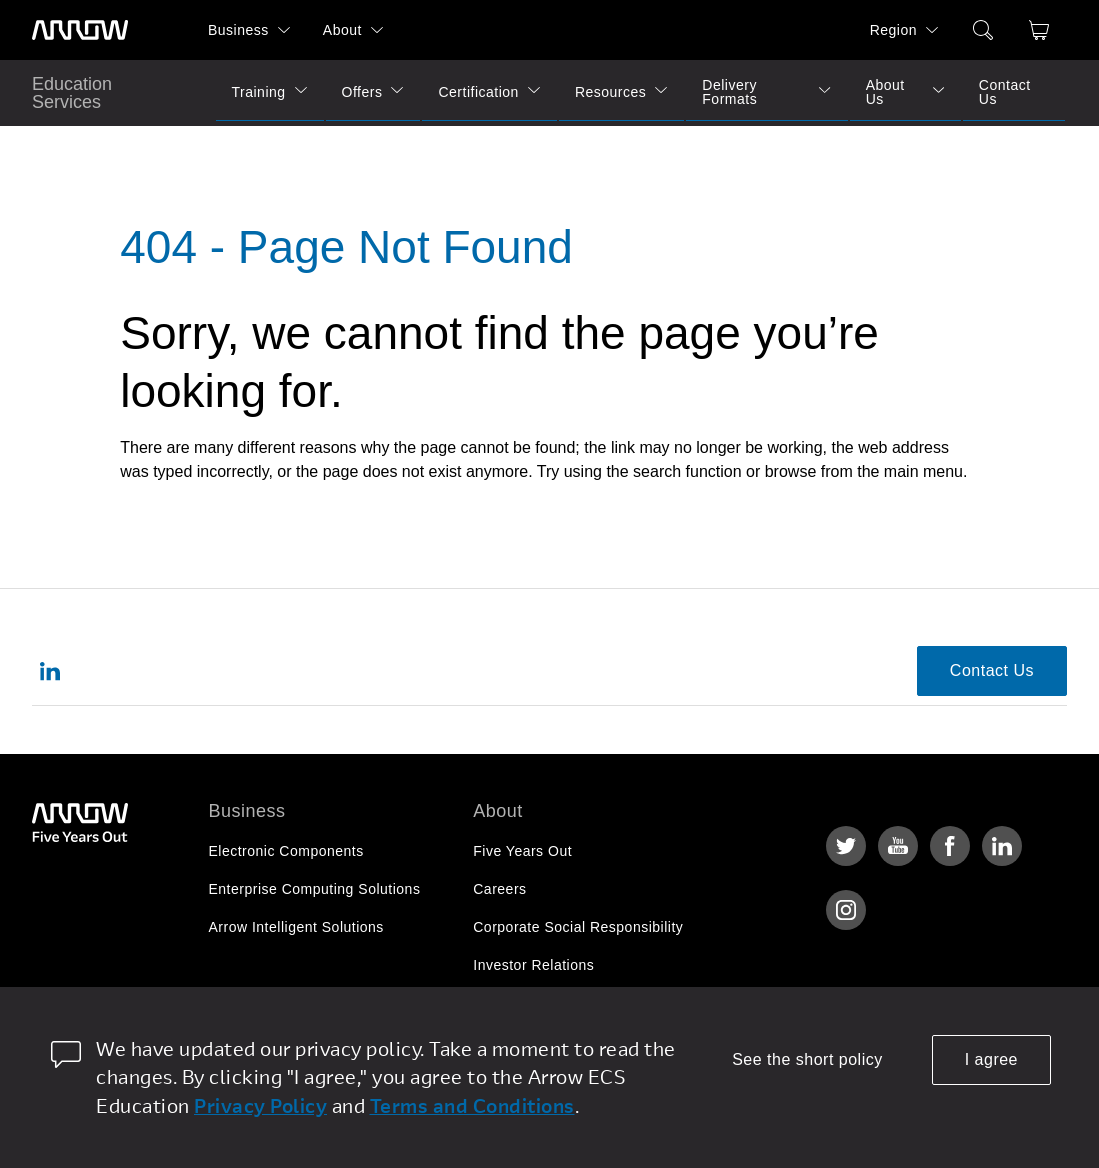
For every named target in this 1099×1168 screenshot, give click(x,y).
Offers (362, 92)
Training (259, 92)
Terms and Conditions (472, 1105)
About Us (885, 92)
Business (238, 30)
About (342, 30)
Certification (478, 92)
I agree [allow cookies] (991, 1059)
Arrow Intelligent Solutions (296, 927)
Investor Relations (533, 965)
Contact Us (1005, 92)
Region (893, 30)
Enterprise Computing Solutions (315, 889)
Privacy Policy (260, 1105)
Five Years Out (522, 851)
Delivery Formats (729, 92)
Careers (499, 889)
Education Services (72, 93)
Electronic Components (286, 851)
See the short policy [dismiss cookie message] (807, 1059)
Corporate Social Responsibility (578, 927)
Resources (610, 92)
